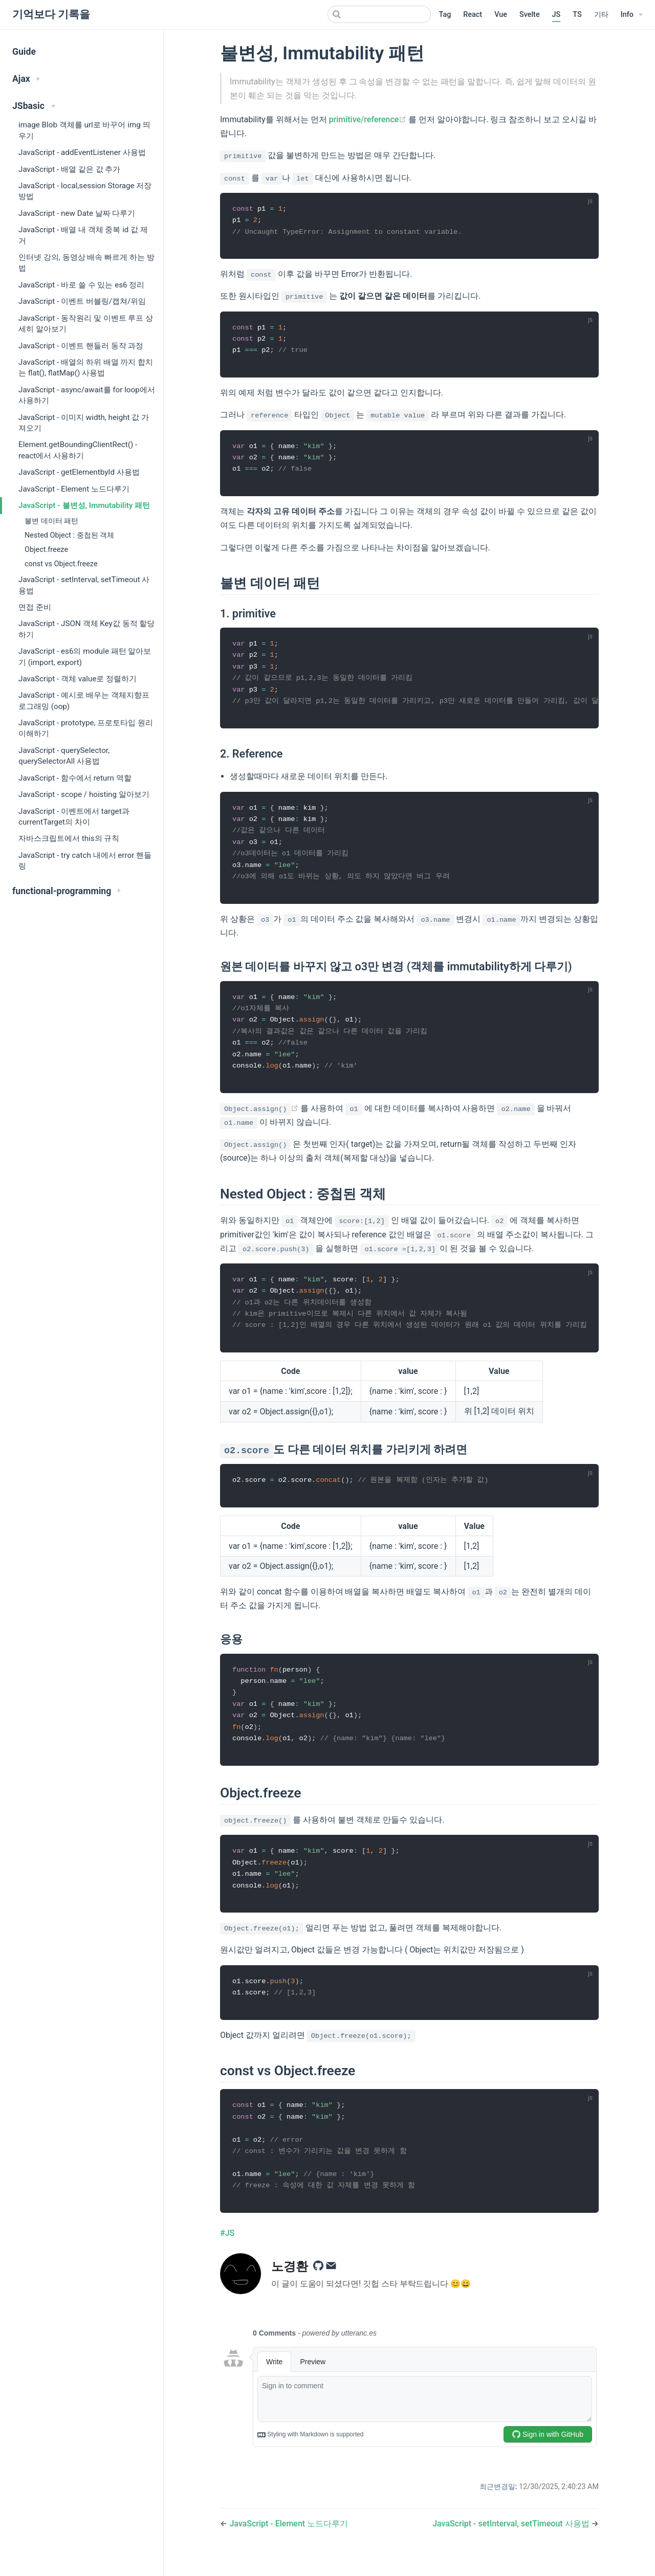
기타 (601, 14)
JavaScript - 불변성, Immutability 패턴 (84, 505)
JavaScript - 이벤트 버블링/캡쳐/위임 (82, 301)
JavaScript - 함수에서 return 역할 (75, 778)
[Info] (632, 14)
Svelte (529, 14)
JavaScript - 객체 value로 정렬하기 (77, 678)
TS (577, 14)
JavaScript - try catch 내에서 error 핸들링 (84, 861)
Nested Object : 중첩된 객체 (69, 535)
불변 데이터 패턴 (51, 521)
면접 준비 (34, 607)
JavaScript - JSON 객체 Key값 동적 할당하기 (86, 629)
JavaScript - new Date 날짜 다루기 (76, 213)
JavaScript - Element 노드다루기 (73, 489)
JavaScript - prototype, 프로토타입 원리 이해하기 (85, 728)
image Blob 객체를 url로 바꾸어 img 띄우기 (84, 130)
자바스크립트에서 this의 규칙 (68, 838)
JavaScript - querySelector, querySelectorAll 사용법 (64, 756)
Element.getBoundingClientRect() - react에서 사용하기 (77, 450)
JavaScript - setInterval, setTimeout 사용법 (83, 585)
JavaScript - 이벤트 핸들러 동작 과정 (80, 345)
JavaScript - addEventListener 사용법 (82, 152)
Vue (500, 14)
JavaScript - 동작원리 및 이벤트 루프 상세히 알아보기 (85, 324)
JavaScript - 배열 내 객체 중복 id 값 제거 (83, 235)
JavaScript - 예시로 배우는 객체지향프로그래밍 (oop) (83, 700)
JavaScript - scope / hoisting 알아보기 (83, 794)
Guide (24, 52)
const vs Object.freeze (61, 564)
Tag (445, 14)
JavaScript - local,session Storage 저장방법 (84, 191)
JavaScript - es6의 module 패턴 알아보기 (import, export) (84, 657)
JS (556, 14)
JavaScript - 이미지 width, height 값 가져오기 (83, 423)
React (472, 14)
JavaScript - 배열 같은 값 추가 (69, 169)
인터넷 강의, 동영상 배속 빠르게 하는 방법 (86, 263)
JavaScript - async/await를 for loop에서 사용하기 (86, 395)
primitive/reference (369, 119)
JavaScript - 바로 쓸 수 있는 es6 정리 (81, 285)
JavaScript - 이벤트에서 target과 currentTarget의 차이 (73, 817)
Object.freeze (46, 549)
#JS (227, 2251)
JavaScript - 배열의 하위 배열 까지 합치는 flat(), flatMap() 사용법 (85, 367)
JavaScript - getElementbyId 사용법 (79, 472)
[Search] (379, 14)
